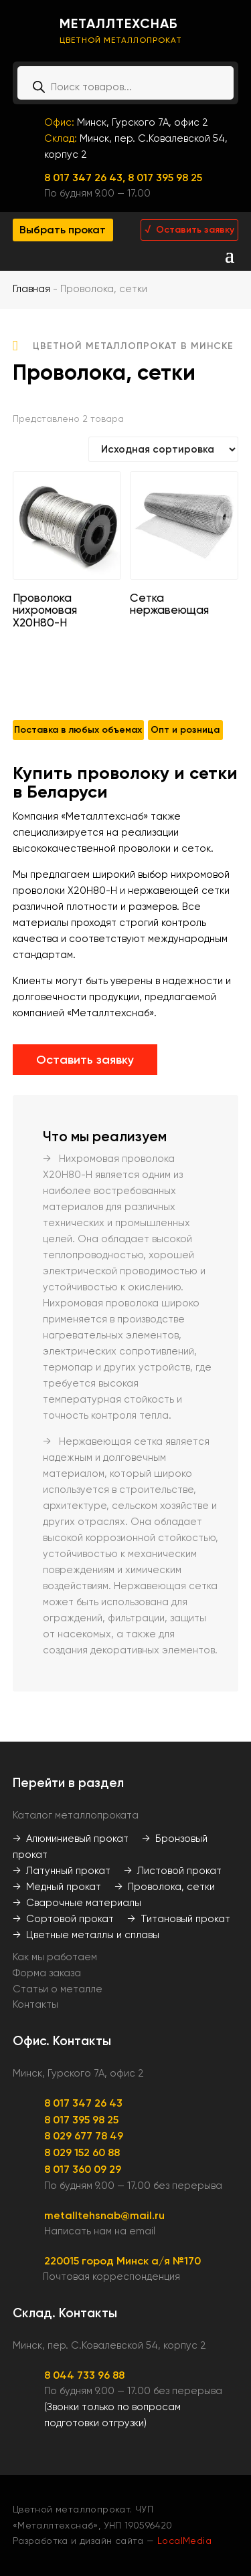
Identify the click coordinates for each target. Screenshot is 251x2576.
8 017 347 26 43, (86, 177)
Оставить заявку (85, 1059)
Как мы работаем (55, 1957)
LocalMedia (184, 2540)
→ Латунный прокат (61, 1871)
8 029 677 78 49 (83, 2135)
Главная (31, 289)
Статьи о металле (57, 1989)
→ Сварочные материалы (77, 1903)
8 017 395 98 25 (165, 177)
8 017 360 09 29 (82, 2169)
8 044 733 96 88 (84, 2375)
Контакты (35, 2004)
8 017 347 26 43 (83, 2103)
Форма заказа (47, 1973)
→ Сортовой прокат (63, 1919)
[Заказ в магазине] (163, 449)
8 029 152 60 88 (82, 2152)
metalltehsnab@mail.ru (104, 2215)
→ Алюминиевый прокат (71, 1839)
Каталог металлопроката (76, 1815)
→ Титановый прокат (178, 1919)
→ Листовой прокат (173, 1871)
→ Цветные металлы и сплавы (86, 1935)
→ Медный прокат (57, 1887)
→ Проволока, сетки (164, 1887)
